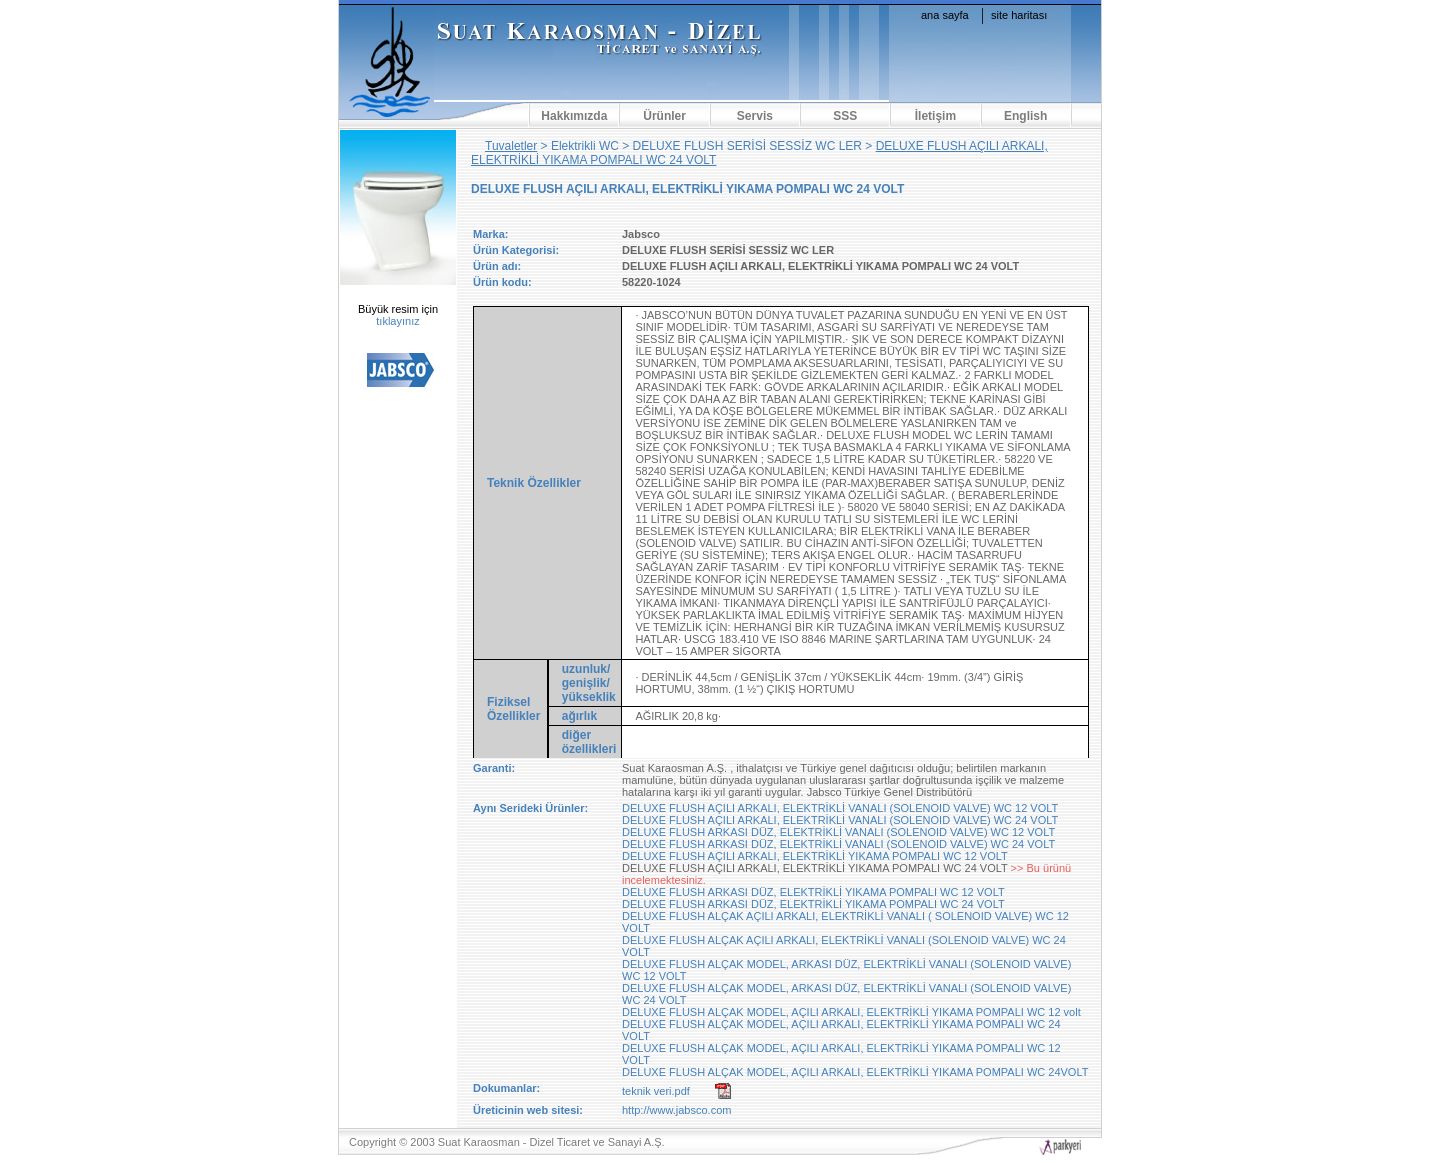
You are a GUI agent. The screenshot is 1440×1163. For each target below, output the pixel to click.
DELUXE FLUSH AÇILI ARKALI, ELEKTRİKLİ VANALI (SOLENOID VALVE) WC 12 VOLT (840, 808)
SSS (845, 116)
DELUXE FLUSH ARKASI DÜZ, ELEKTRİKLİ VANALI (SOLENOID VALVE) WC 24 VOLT (838, 844)
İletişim (935, 116)
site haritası (1019, 15)
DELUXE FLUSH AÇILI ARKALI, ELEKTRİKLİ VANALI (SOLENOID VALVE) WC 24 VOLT (840, 820)
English (1025, 116)
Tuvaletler (511, 146)
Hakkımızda (574, 116)
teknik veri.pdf (656, 1091)
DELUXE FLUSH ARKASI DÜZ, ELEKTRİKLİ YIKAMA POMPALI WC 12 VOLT (813, 892)
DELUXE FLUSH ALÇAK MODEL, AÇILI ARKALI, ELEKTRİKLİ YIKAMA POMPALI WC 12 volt (851, 1012)
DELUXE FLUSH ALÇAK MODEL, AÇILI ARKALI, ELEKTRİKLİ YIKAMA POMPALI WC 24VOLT (855, 1072)
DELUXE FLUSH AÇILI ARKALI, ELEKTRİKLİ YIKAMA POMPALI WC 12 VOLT (815, 856)
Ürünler (664, 116)
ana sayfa (945, 15)
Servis (755, 116)
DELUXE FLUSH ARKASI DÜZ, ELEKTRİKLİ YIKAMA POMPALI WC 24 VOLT (813, 904)
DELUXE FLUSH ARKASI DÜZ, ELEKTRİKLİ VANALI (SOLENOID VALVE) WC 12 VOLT (838, 832)
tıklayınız (397, 321)
